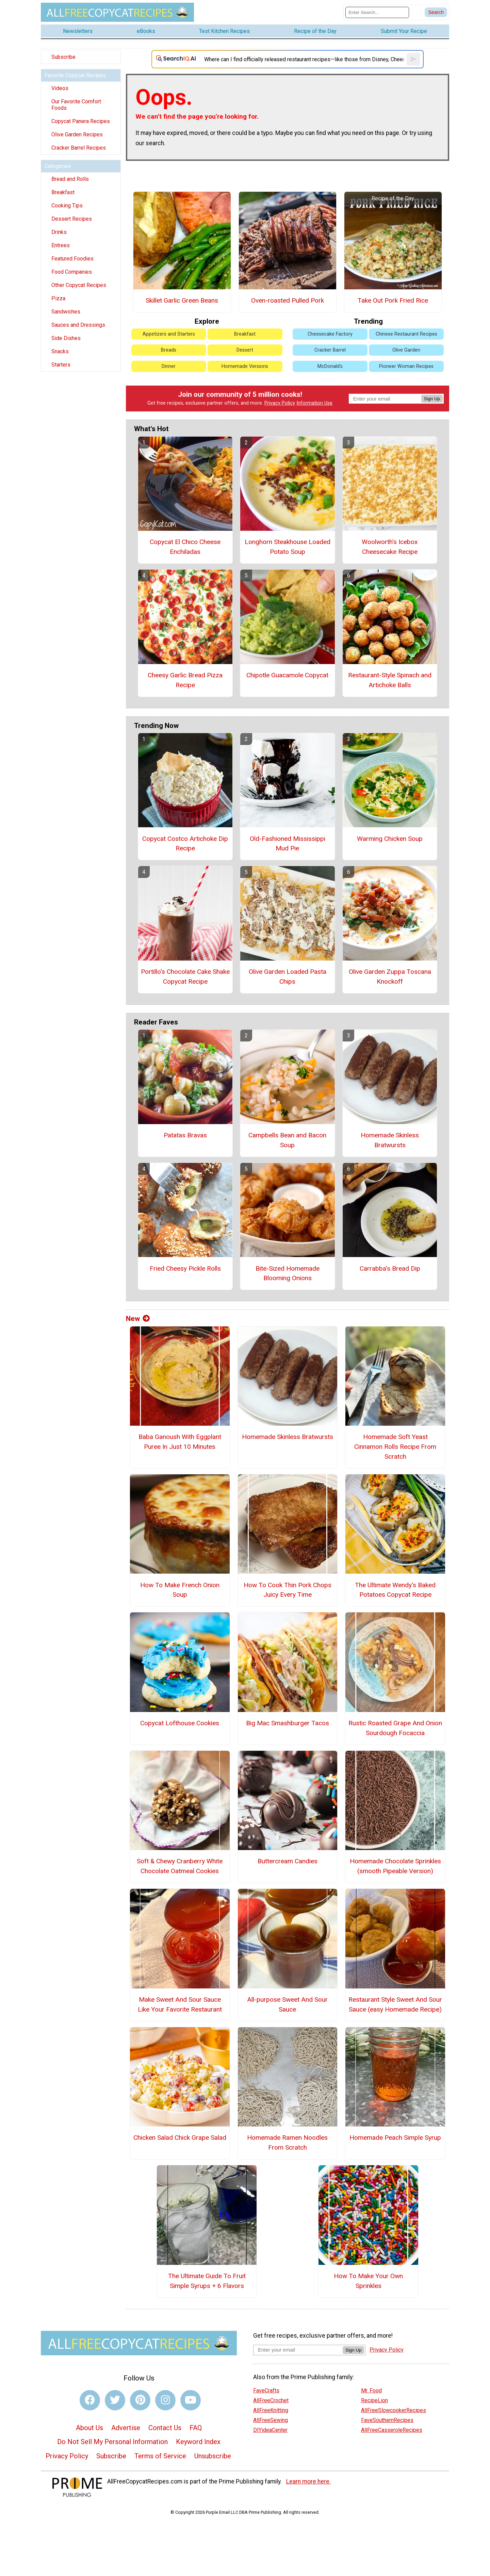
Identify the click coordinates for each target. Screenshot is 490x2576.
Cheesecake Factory (330, 334)
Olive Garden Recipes (77, 134)
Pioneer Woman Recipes (406, 366)
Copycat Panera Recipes (80, 121)
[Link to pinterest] (140, 2400)
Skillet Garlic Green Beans (182, 300)
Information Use (314, 403)
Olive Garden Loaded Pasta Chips (287, 976)
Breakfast (63, 192)
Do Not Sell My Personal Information (112, 2442)
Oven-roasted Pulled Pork (287, 300)
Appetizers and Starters (169, 334)
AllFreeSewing (270, 2420)
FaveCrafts (266, 2390)
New (138, 1319)
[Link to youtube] (190, 2400)
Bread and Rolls (70, 179)
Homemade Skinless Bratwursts (390, 1140)
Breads (168, 350)
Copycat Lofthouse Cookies (179, 1723)
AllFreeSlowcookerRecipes (393, 2410)
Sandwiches (65, 311)
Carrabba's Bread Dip (390, 1268)
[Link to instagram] (165, 2400)
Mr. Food (371, 2390)
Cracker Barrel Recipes (78, 148)
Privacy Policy (279, 403)
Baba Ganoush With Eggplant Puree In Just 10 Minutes (179, 1442)
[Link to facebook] (90, 2400)
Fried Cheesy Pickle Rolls (185, 1268)
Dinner (169, 366)
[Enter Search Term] (377, 12)
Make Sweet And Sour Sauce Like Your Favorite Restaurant (180, 2004)
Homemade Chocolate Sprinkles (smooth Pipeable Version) (395, 1866)
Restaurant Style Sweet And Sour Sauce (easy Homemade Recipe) (395, 2004)
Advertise (125, 2428)
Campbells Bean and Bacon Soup (287, 1140)
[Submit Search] (436, 12)
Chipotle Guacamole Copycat (287, 675)
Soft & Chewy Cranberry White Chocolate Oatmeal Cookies (180, 1866)
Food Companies (71, 272)
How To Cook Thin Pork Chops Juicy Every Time (287, 1590)
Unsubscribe (212, 2456)
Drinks (59, 232)
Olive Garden (406, 350)
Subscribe (63, 57)
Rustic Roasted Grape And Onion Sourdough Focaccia (395, 1728)
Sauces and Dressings (78, 325)
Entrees (60, 245)
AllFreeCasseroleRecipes (391, 2430)
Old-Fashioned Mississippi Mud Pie (287, 843)
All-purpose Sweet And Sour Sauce (287, 2004)
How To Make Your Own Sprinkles (368, 2281)
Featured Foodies (72, 258)
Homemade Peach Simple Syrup (395, 2137)
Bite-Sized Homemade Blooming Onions (288, 1273)
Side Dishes (66, 338)
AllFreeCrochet (271, 2400)
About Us (89, 2428)
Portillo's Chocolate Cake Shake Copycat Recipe (185, 976)
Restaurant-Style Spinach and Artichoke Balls (389, 680)
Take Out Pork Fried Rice (393, 300)
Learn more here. (308, 2481)
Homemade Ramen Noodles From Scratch (287, 2142)
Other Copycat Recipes (78, 285)
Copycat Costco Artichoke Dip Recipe (185, 843)
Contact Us (164, 2428)
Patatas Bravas (185, 1135)
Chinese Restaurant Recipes (406, 334)
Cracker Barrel (330, 350)
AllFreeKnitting (270, 2410)
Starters (60, 364)
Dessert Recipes (71, 219)
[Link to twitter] (115, 2400)
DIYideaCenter (270, 2430)
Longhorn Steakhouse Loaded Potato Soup (287, 547)
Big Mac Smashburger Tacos (287, 1723)
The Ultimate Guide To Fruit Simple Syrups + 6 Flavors (207, 2281)
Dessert (244, 350)
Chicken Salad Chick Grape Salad (179, 2137)
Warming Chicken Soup (390, 839)
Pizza (58, 298)
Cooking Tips (67, 205)
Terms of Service (160, 2456)
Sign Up (432, 398)
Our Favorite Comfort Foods (76, 104)
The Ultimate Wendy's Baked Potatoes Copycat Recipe (395, 1590)
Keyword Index (198, 2442)
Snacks (60, 351)
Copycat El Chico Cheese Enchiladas (185, 547)
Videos (59, 88)
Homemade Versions (245, 366)
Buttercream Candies (287, 1861)
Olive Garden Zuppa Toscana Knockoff (390, 976)
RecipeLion (374, 2400)
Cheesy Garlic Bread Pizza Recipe (185, 680)
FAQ (196, 2428)
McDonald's (330, 366)
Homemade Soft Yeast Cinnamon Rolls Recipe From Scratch (395, 1446)
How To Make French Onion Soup (179, 1590)
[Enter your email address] (298, 2349)
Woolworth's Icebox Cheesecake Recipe (390, 547)
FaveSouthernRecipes (387, 2420)
